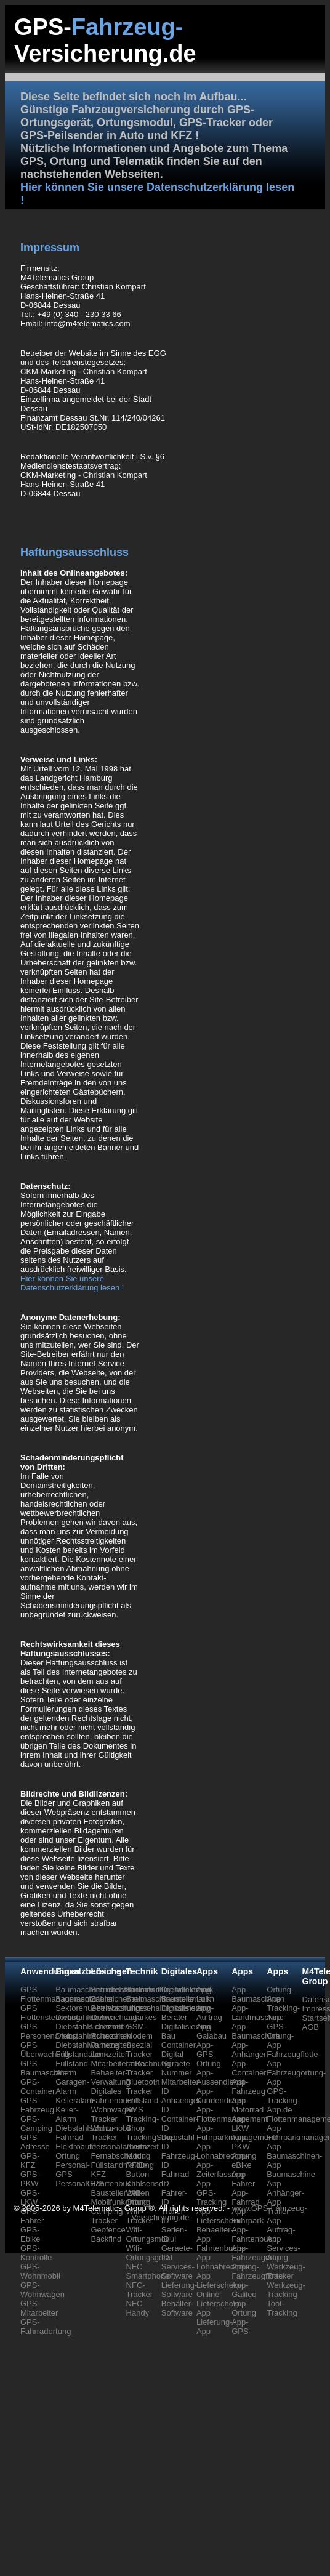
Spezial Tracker (139, 2049)
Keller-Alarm (67, 2114)
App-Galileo (243, 2289)
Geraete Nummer (176, 2068)
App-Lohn (205, 1994)
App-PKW (240, 2142)
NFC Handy (138, 2308)
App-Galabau (211, 2031)
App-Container (248, 2068)
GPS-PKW (30, 2179)
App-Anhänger (248, 2049)
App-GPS (239, 2326)
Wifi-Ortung (138, 2197)
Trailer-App (279, 2216)
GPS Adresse (35, 2142)
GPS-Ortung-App (280, 2036)
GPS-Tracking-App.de (283, 2100)
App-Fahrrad (245, 2197)
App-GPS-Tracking (211, 2193)
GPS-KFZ (30, 2160)
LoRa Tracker (139, 2068)
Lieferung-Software (179, 2289)
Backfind (106, 2239)
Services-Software (178, 2271)
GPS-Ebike (30, 2234)
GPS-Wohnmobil (40, 2271)
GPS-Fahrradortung (45, 2326)
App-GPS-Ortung (208, 2054)
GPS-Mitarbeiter (39, 2308)
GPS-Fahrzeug (37, 2105)
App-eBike (241, 2160)
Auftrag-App (281, 2234)
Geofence (108, 2229)
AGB (310, 2027)
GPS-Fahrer (32, 2216)
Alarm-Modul (138, 2151)
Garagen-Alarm (72, 2086)
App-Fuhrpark (247, 2216)
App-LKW (240, 2123)
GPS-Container (37, 2086)
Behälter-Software (177, 2308)
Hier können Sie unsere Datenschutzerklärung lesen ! (72, 1283)
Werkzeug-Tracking (286, 2289)
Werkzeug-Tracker (286, 2271)
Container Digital (178, 2049)
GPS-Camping (36, 2123)
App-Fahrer (243, 2179)
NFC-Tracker (139, 2289)
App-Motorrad (247, 2105)
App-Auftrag (209, 2012)
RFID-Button (138, 2169)
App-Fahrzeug (248, 2086)
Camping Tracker (107, 2216)
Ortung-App (280, 1994)
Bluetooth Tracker (143, 2086)
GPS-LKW (30, 2197)
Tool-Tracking (282, 2308)
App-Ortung (243, 2308)
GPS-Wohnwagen (42, 2289)
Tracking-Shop (142, 2123)
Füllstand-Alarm (73, 2068)
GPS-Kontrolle (36, 2253)
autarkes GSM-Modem (141, 2026)
